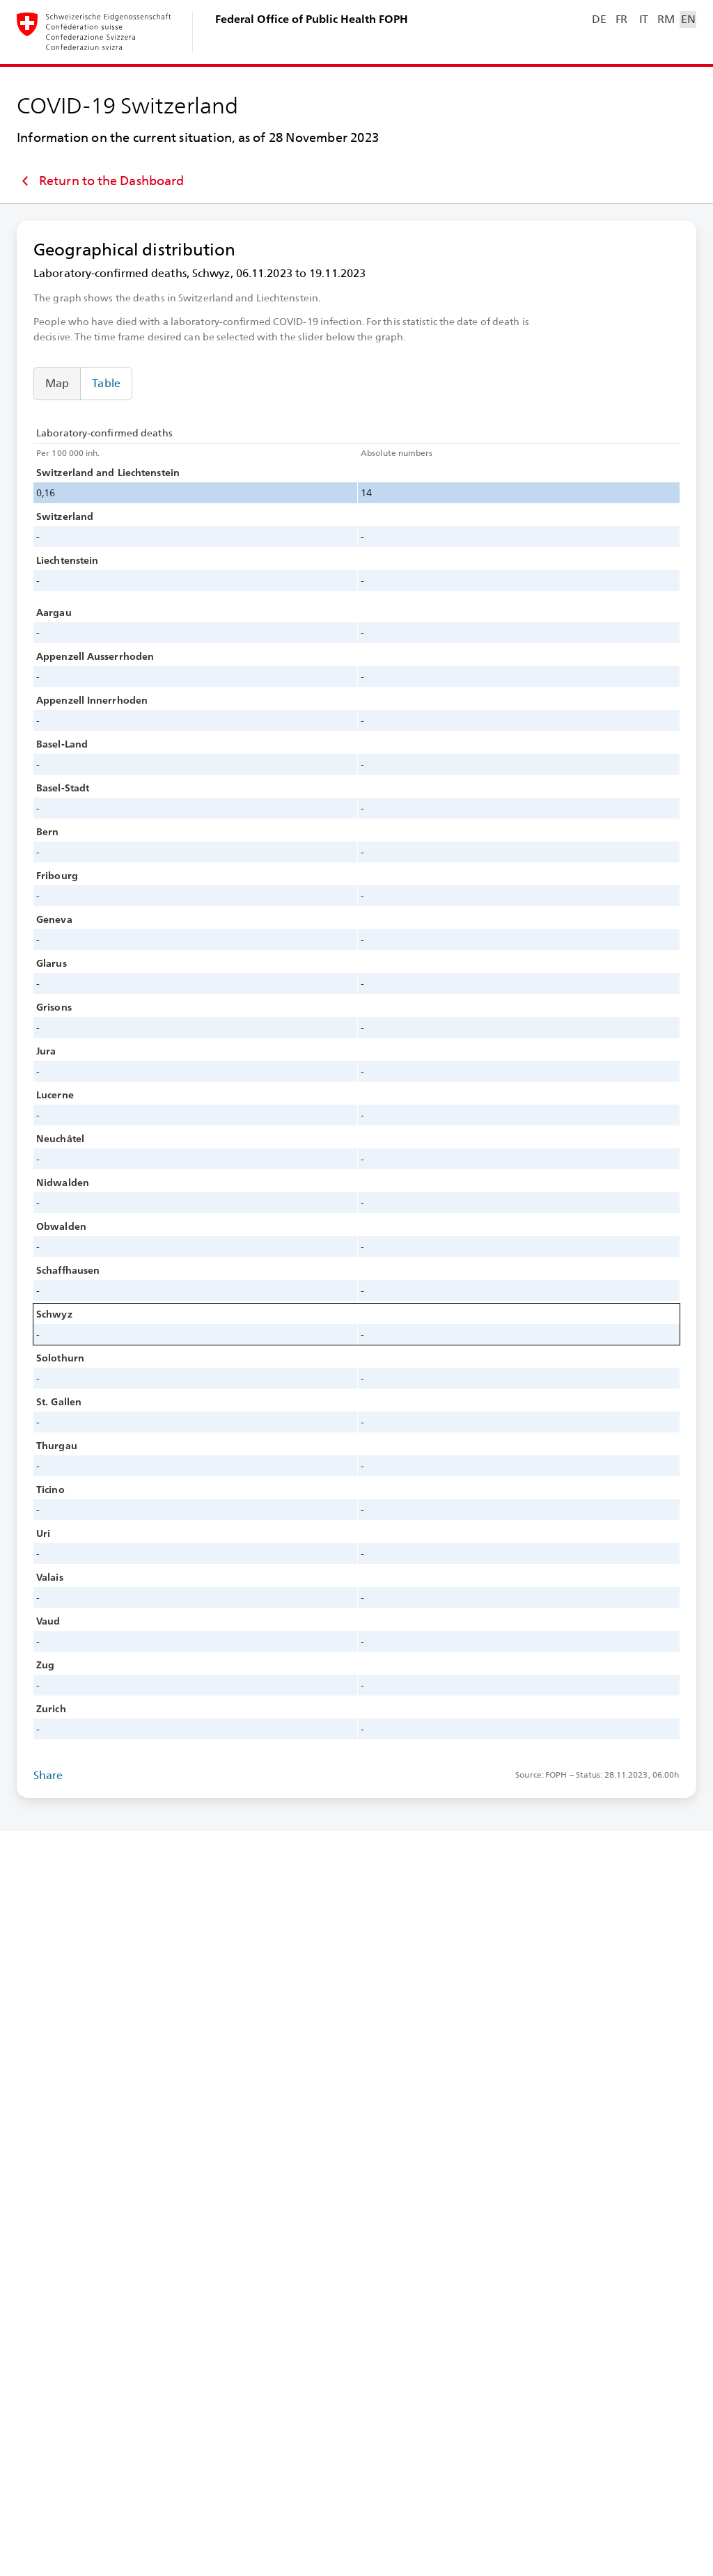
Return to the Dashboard (100, 181)
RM (665, 19)
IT (643, 19)
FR (621, 19)
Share (48, 1775)
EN (688, 19)
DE (599, 19)
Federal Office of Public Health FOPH (311, 19)
